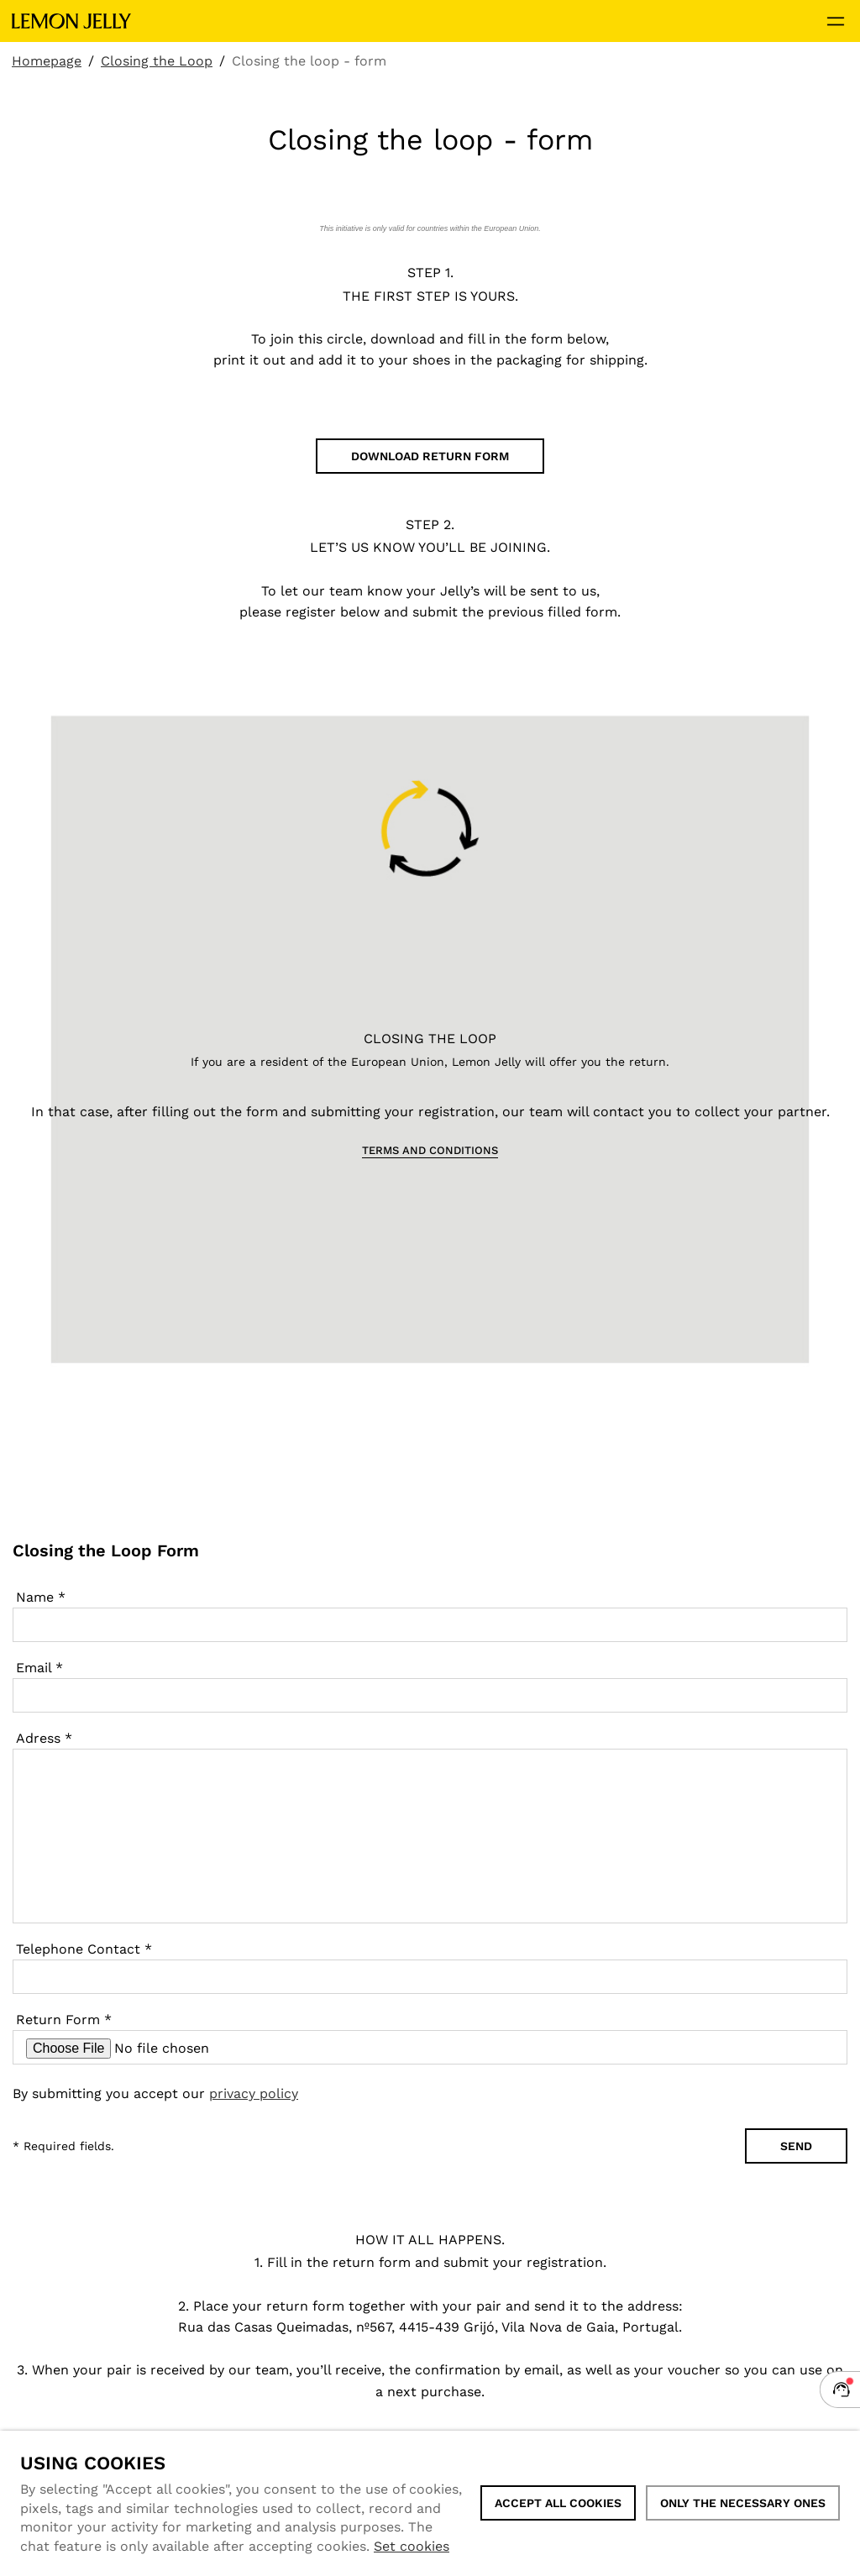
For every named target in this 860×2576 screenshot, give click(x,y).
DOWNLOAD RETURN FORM (430, 456)
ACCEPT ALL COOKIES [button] (558, 2503)
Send (796, 2146)
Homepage (46, 61)
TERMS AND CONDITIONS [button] (430, 1150)
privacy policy (253, 2093)
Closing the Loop (156, 61)
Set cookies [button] (411, 2546)
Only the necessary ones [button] (743, 2503)
